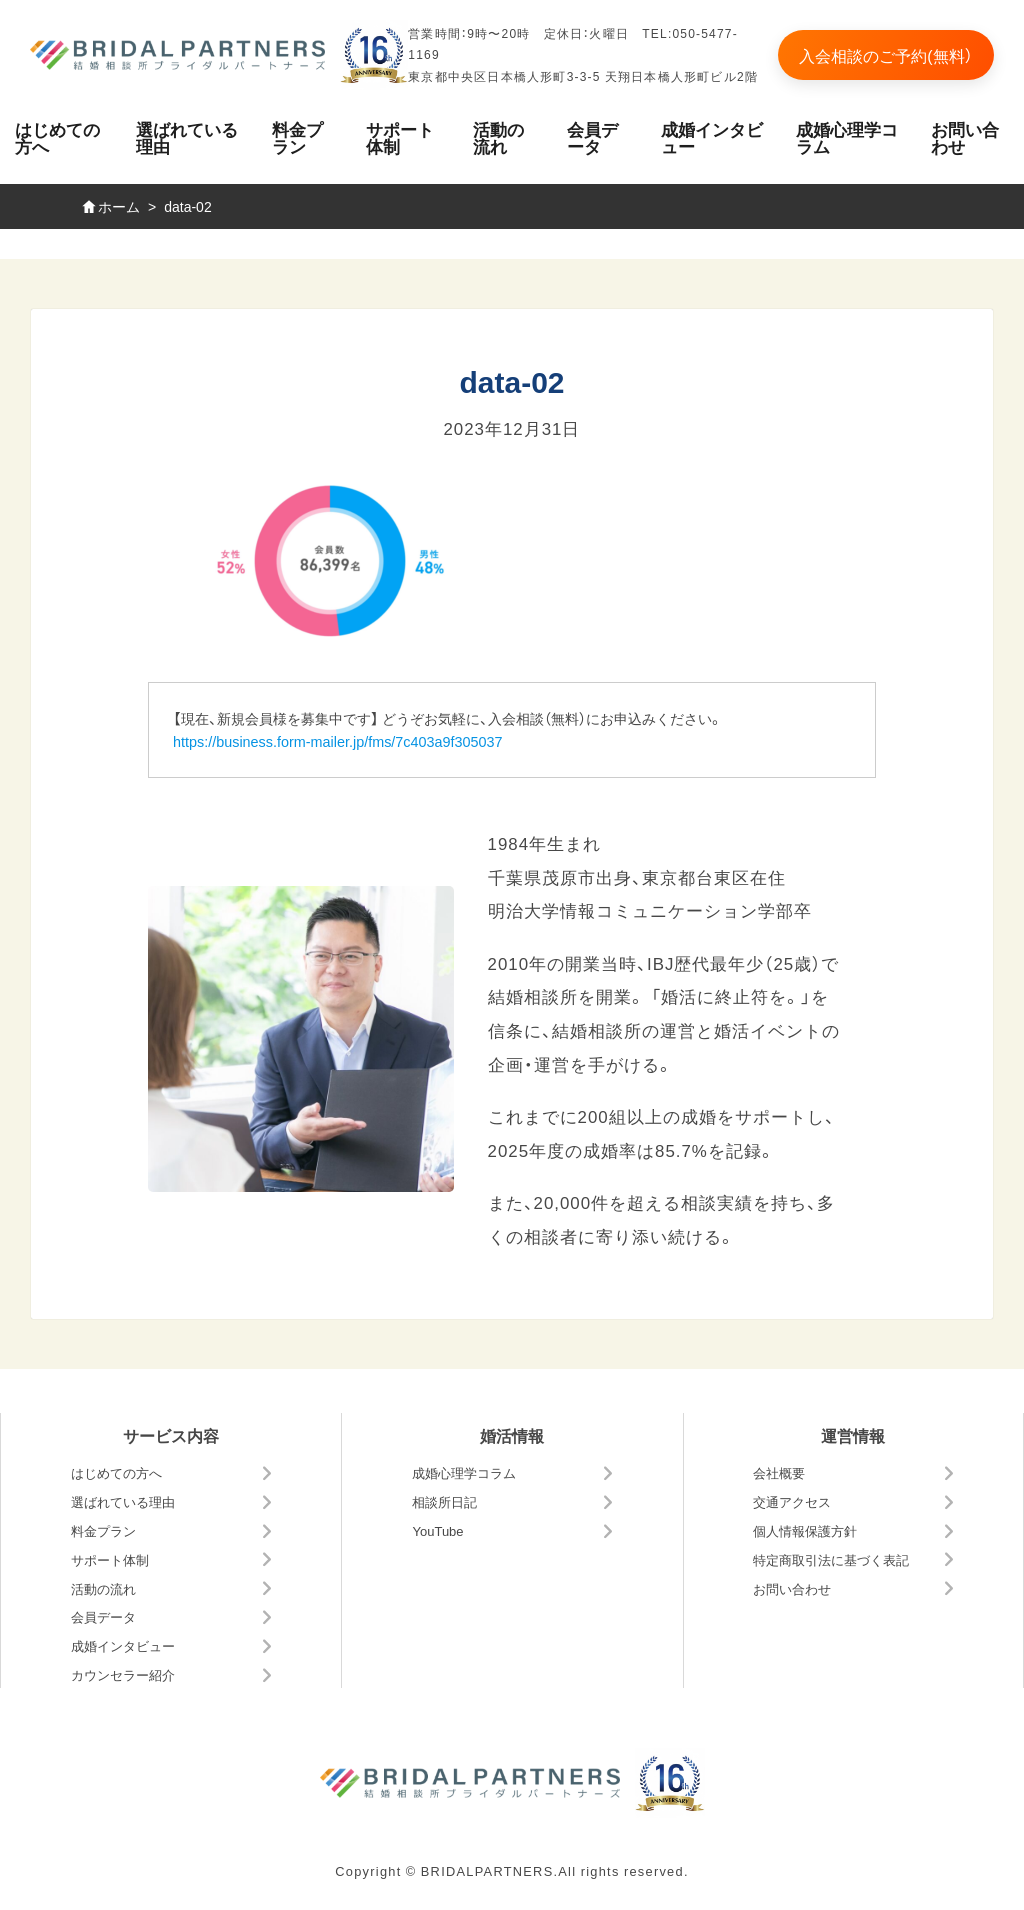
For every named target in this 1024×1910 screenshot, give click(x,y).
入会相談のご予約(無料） (885, 55)
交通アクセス (792, 1501)
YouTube (437, 1530)
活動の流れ (498, 137)
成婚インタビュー (712, 137)
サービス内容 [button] (171, 1435)
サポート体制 (400, 137)
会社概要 (779, 1472)
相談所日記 (444, 1501)
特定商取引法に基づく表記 (831, 1559)
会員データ (592, 137)
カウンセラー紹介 (123, 1674)
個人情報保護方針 (805, 1530)
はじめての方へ (57, 137)
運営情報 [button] (853, 1435)
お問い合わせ (792, 1588)
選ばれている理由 (187, 137)
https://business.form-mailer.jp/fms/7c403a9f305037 (338, 741)
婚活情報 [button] (512, 1435)
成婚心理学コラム (847, 137)
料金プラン (297, 137)
